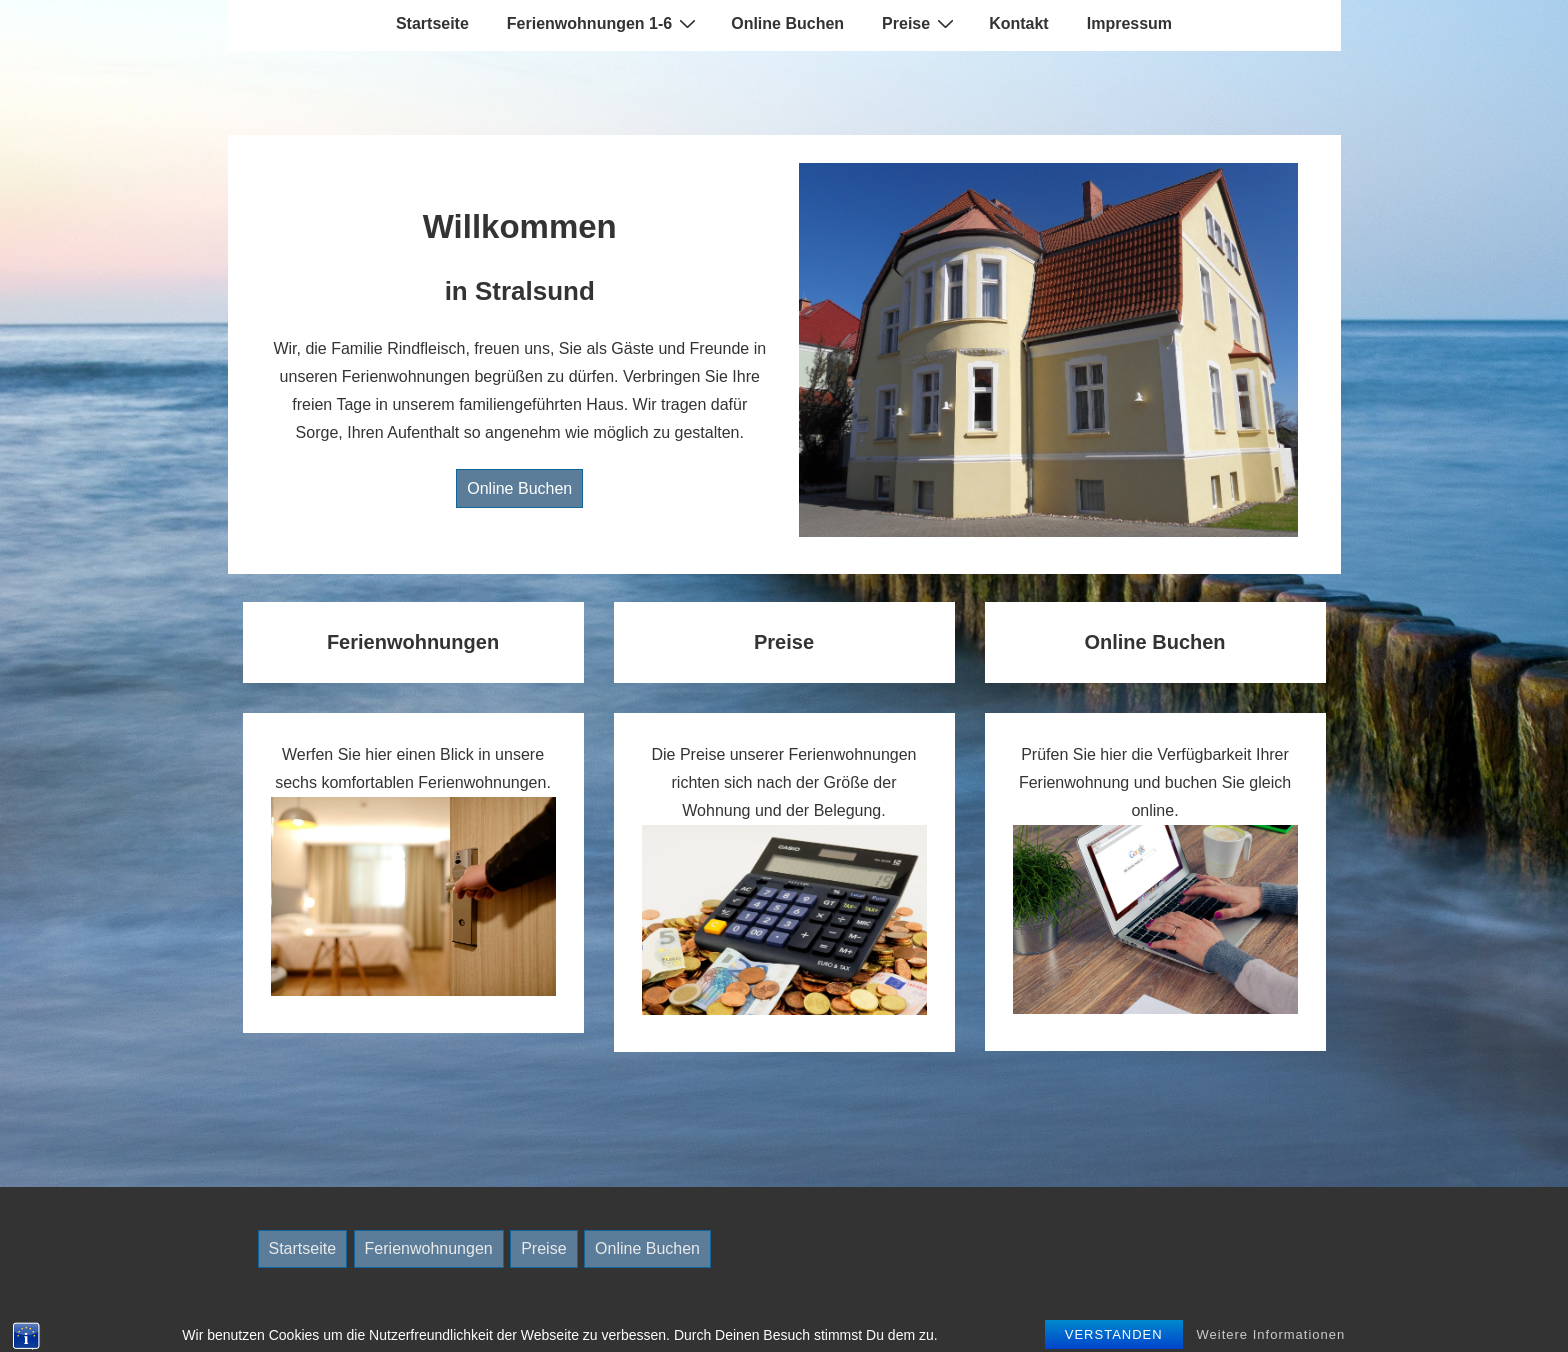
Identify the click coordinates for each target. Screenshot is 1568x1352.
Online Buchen (787, 23)
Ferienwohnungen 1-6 (604, 23)
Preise (920, 23)
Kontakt (1019, 23)
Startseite (432, 23)
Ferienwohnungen (429, 1248)
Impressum (1129, 23)
